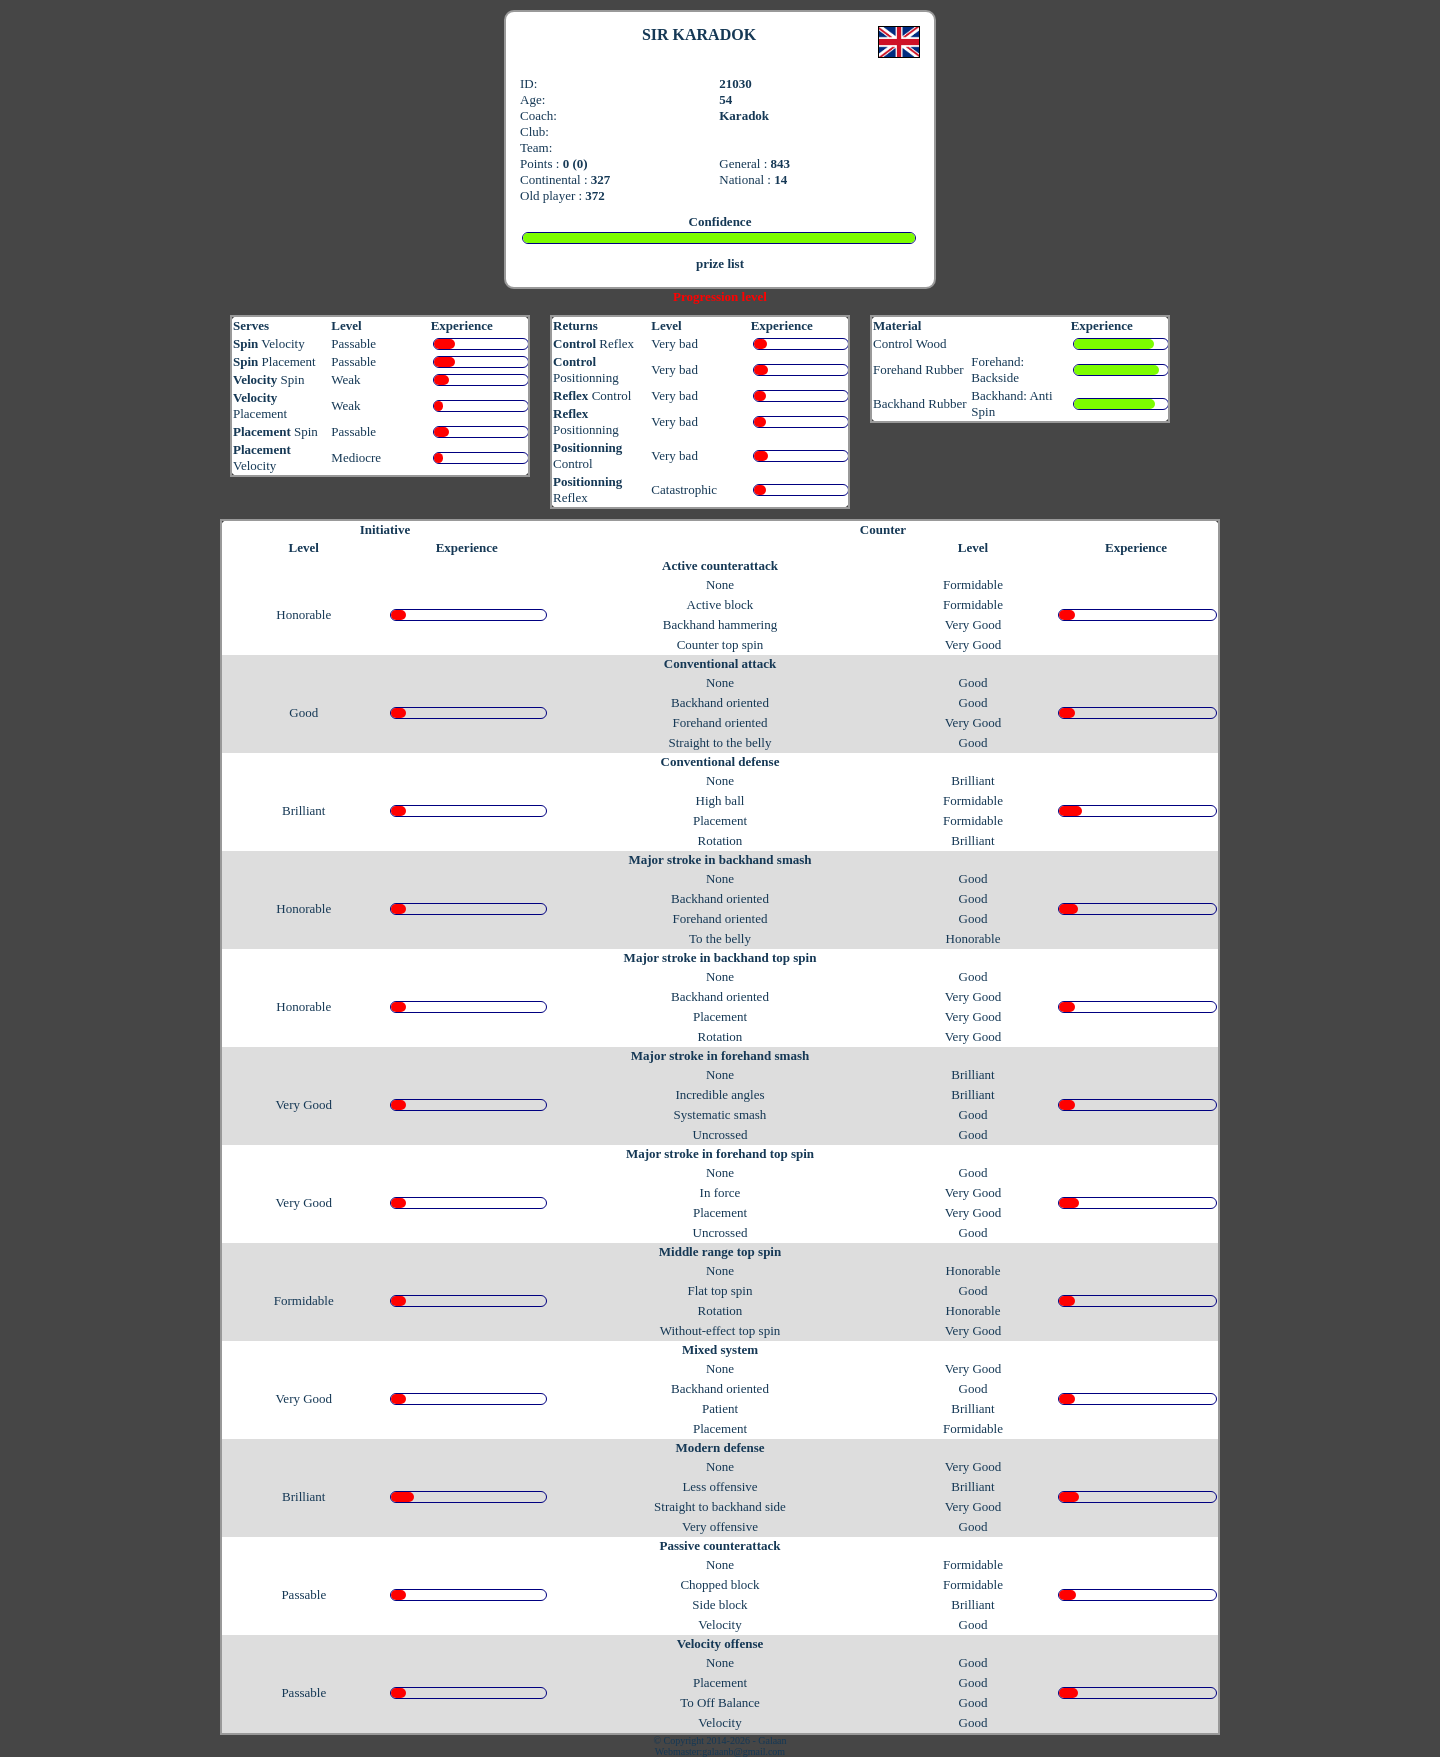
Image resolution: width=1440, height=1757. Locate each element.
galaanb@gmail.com (743, 1751)
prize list (720, 263)
